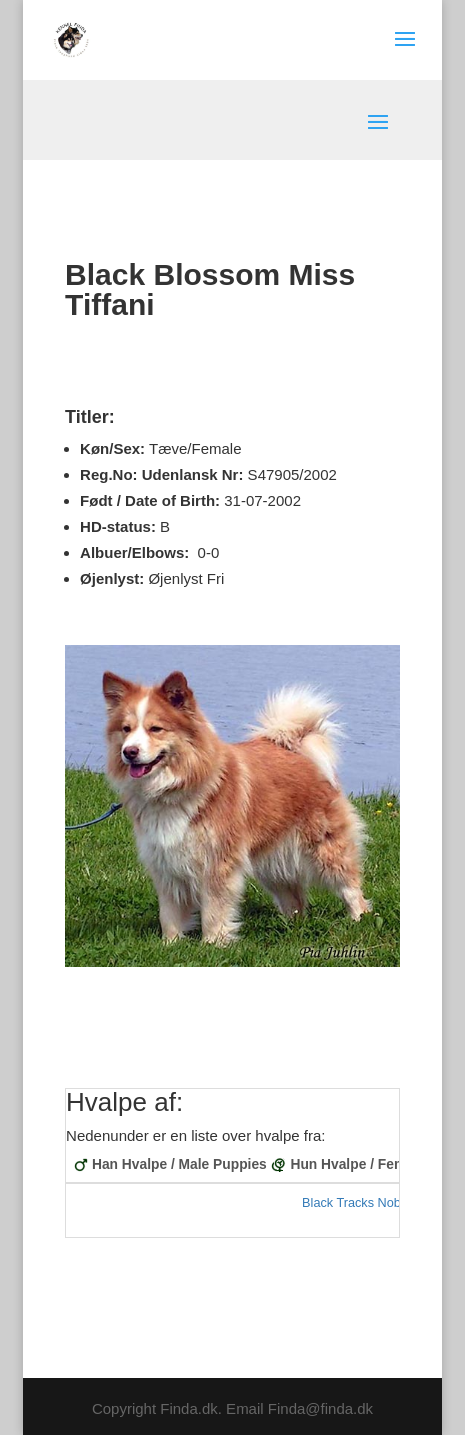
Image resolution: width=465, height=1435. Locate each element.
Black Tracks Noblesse (366, 1203)
